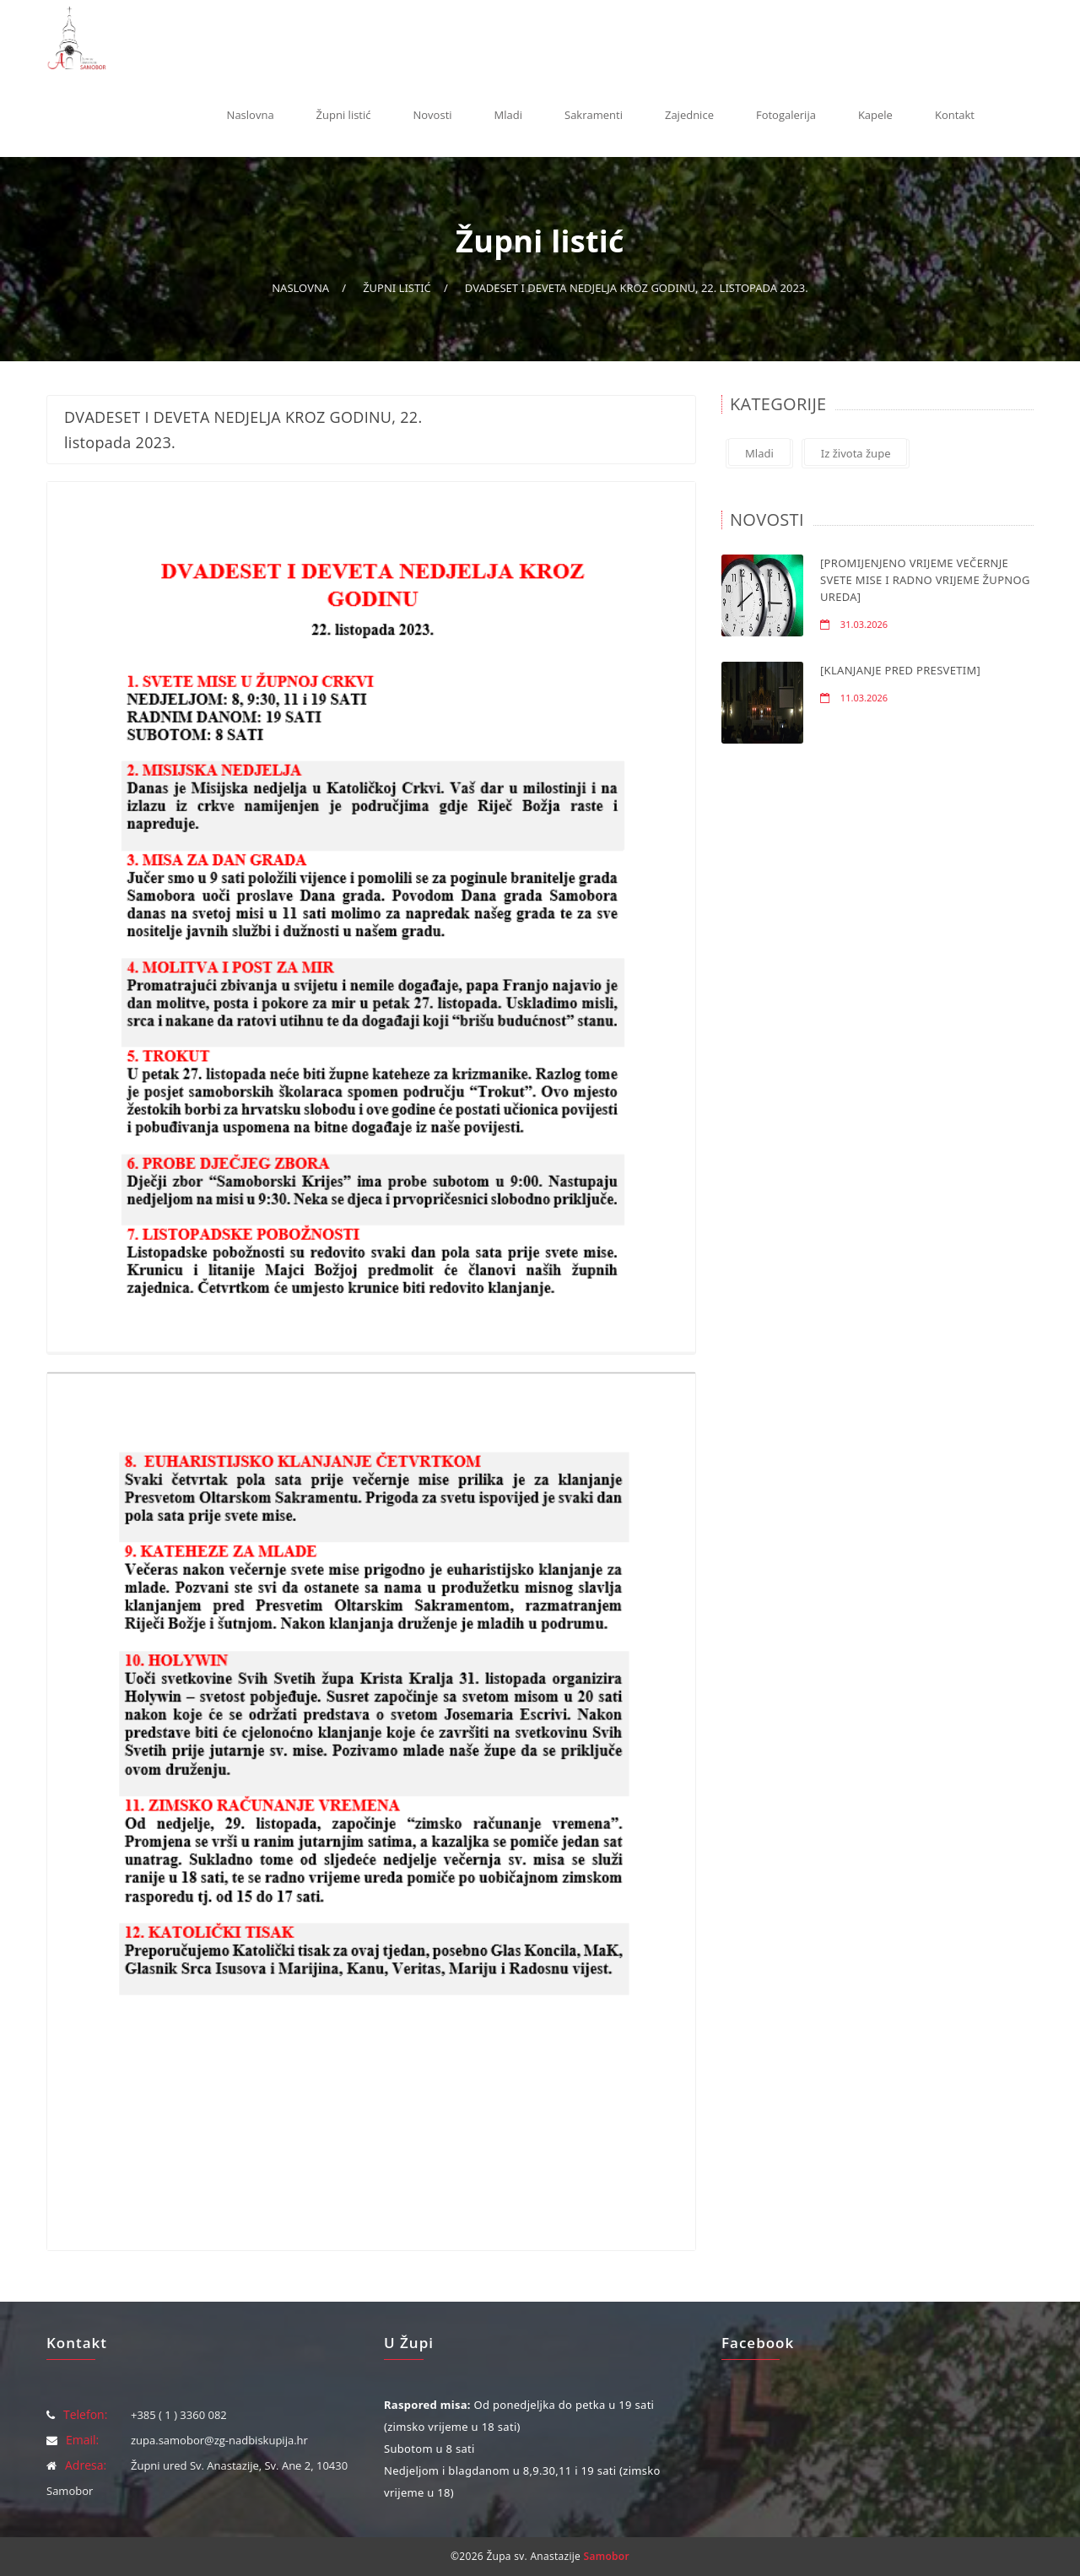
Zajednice (689, 114)
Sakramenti (593, 114)
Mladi (508, 114)
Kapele (875, 114)
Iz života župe (856, 453)
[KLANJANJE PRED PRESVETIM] (900, 670)
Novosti (432, 114)
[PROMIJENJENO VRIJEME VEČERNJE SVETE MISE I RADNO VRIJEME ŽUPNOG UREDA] (925, 579)
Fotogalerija (786, 114)
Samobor (606, 2556)
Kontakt (955, 114)
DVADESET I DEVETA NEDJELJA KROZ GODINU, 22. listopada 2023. (636, 287)
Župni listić (343, 114)
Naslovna (250, 114)
